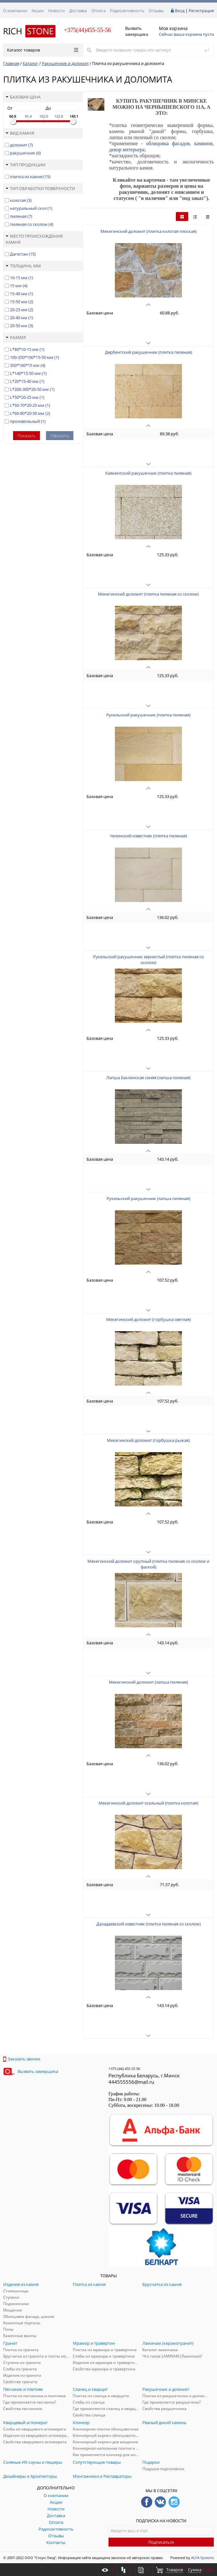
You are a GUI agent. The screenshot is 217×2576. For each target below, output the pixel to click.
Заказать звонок (22, 2059)
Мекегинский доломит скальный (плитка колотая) (148, 1803)
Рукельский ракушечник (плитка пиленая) (148, 715)
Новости (56, 10)
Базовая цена (23, 97)
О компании (15, 10)
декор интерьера (127, 149)
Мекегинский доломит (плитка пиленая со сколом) (148, 594)
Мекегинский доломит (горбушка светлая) (148, 1319)
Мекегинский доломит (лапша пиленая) (148, 1682)
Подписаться (161, 2542)
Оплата (98, 10)
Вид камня (20, 133)
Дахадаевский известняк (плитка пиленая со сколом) (148, 1924)
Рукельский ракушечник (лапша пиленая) (148, 1198)
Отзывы (156, 10)
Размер (16, 337)
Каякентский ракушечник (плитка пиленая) (148, 473)
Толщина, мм (23, 266)
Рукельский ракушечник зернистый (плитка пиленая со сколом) (148, 959)
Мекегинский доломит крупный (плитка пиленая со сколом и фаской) (148, 1564)
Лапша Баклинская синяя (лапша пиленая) (148, 1077)
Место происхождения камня (34, 239)
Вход (179, 10)
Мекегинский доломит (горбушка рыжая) (148, 1440)
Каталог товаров (42, 50)
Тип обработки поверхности (40, 188)
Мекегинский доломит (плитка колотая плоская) (149, 231)
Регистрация (201, 10)
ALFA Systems (202, 2557)
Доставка (78, 10)
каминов (203, 143)
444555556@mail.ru (131, 2082)
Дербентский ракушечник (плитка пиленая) (148, 352)
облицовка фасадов (168, 143)
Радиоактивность (127, 10)
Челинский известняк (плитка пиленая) (148, 836)
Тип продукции (25, 165)
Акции (38, 10)
